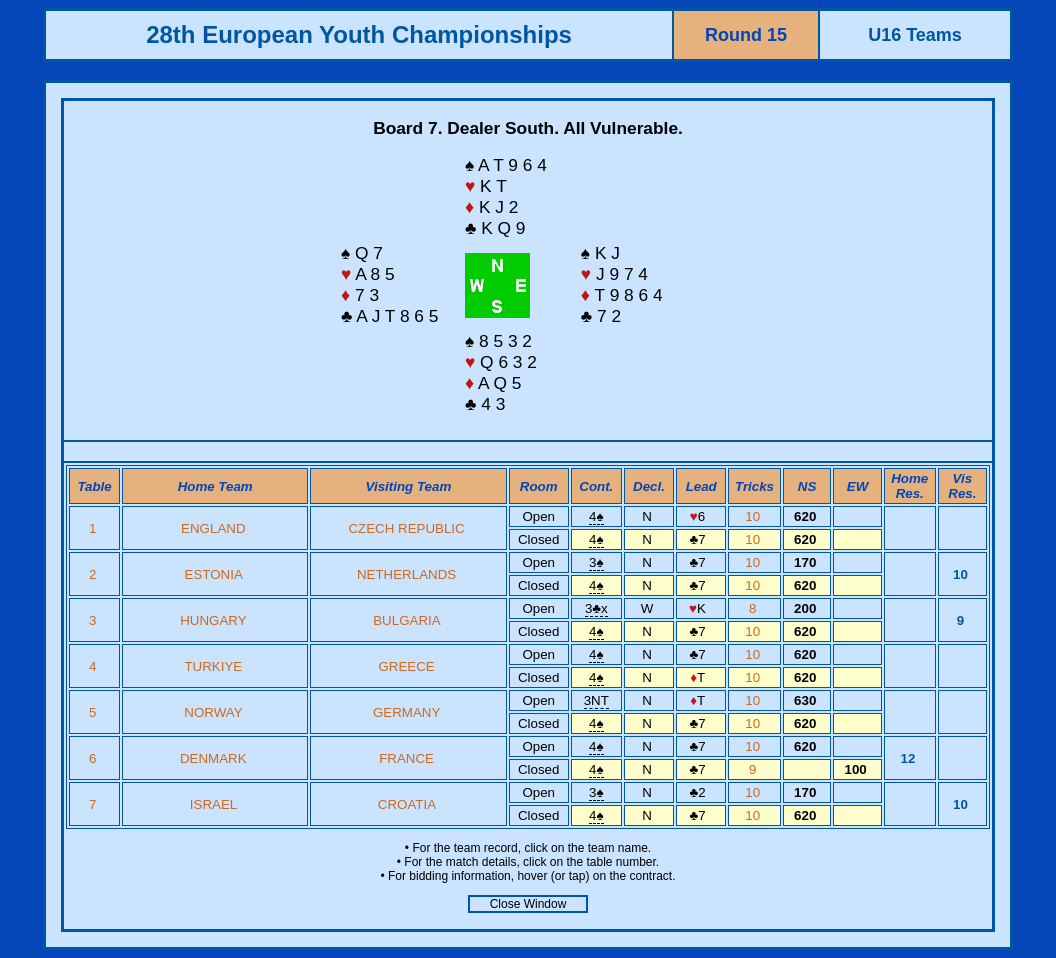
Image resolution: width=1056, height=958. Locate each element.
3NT (596, 700)
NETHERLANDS (406, 574)
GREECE (406, 666)
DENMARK (213, 758)
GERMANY (406, 712)
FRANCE (406, 758)
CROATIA (407, 804)
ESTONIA (214, 574)
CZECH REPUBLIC (406, 528)
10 (754, 516)
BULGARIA (406, 620)
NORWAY (213, 712)
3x (596, 608)
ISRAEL (213, 804)
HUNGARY (213, 620)
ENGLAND (213, 528)
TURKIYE (213, 666)
